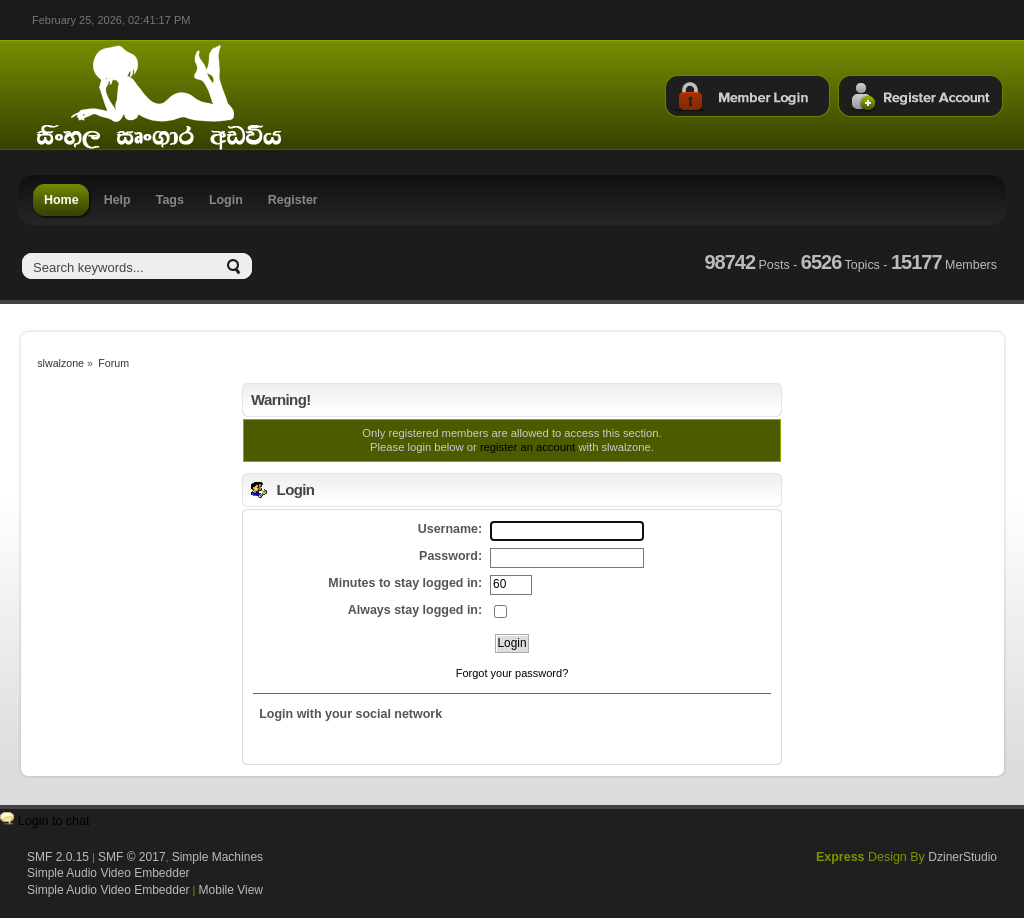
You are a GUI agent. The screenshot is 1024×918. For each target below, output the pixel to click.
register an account (527, 447)
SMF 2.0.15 (58, 857)
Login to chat (53, 821)
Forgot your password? (512, 673)
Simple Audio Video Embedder (108, 873)
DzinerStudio (962, 857)
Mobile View (231, 890)
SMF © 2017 (132, 857)
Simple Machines (217, 857)
